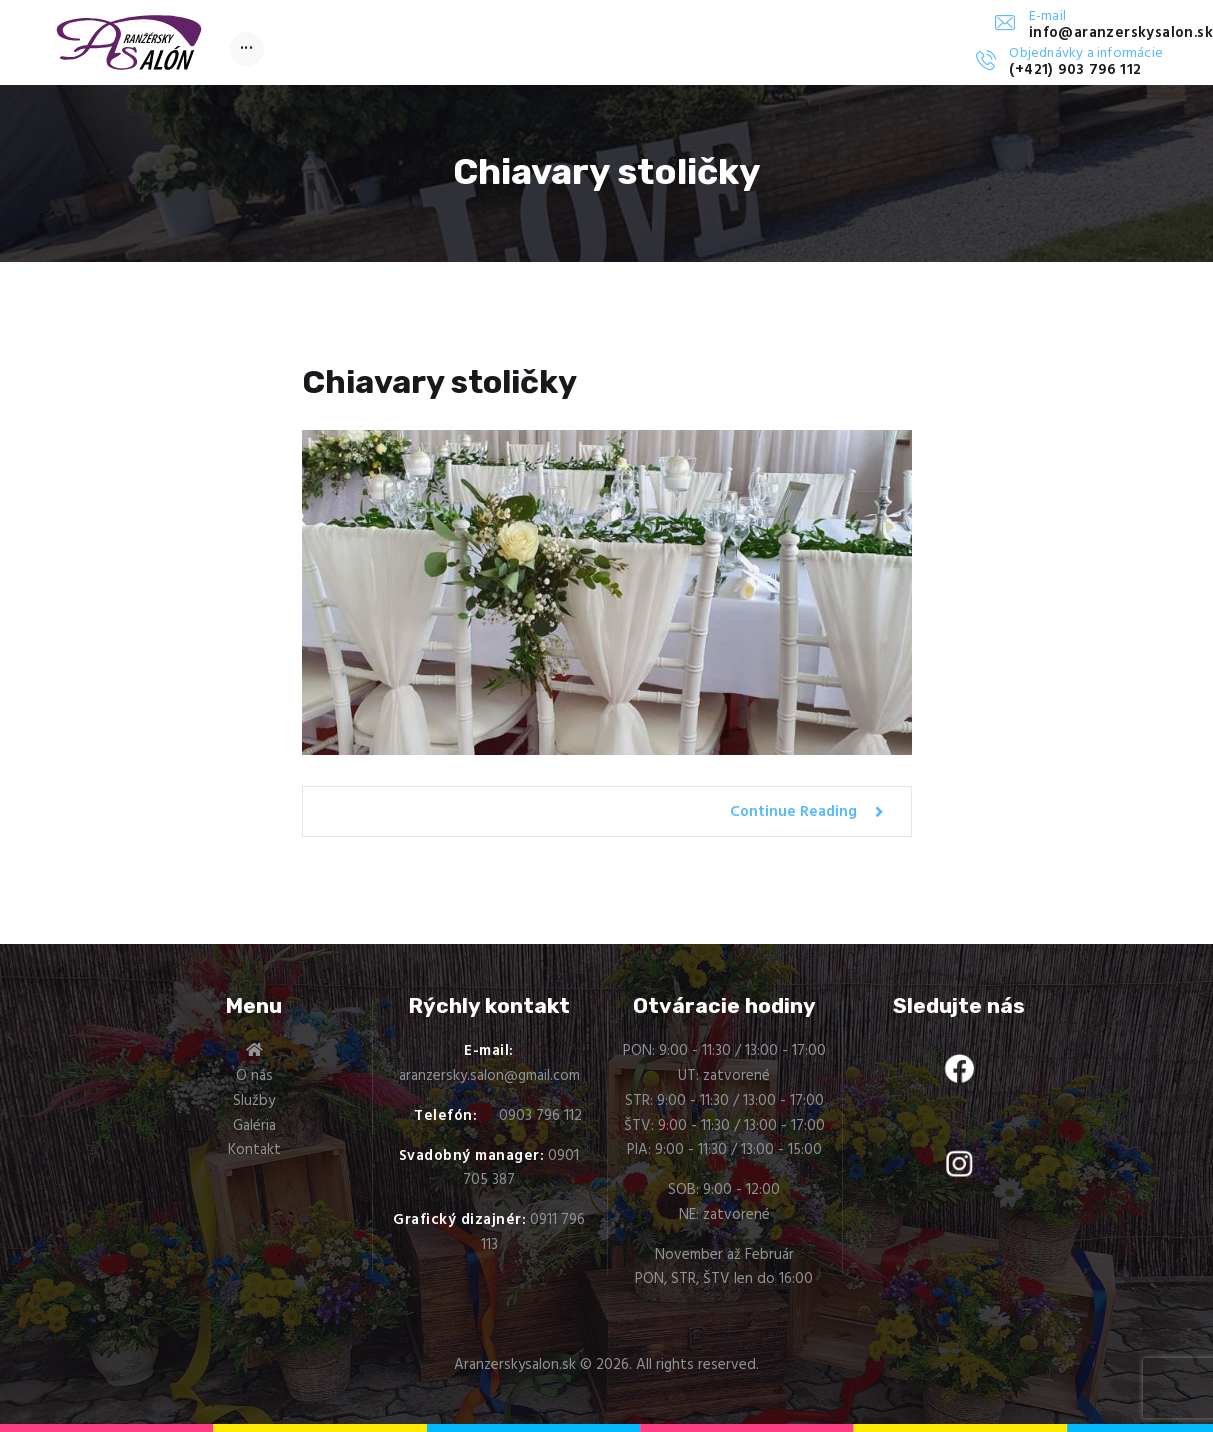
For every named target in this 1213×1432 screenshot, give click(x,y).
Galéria (254, 1126)
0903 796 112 (540, 1116)
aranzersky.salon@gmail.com (489, 1076)
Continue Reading (793, 812)
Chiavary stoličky (439, 382)
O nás (254, 1076)
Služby (254, 1101)
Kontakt (254, 1150)
